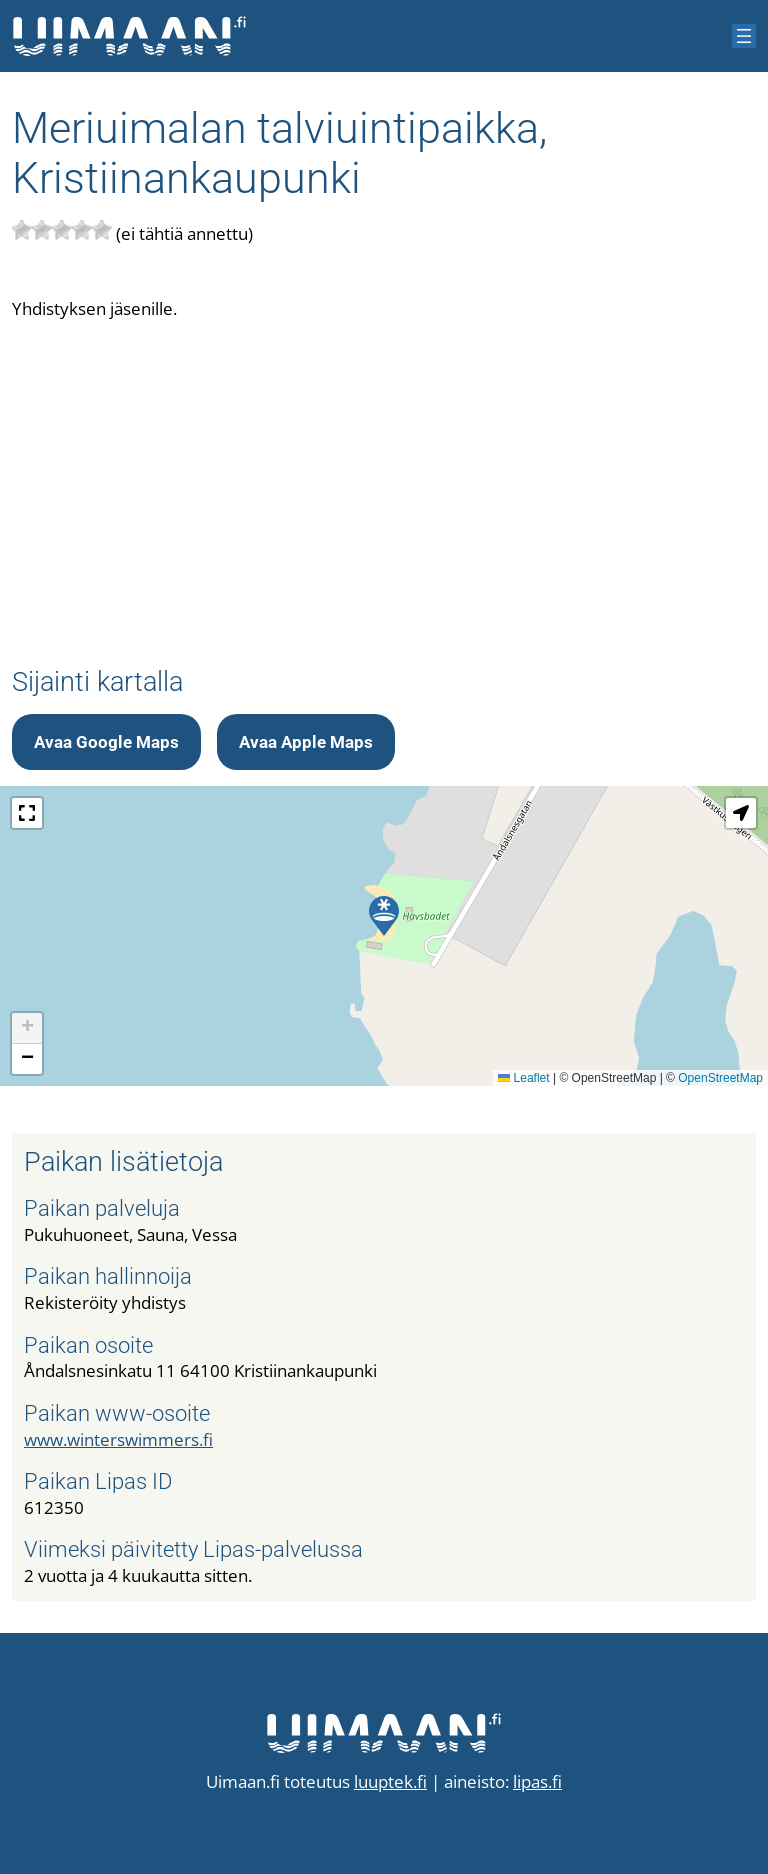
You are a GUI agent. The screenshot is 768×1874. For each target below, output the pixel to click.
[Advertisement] (384, 478)
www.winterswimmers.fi (118, 1439)
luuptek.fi (390, 1781)
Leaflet (523, 1078)
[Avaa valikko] (744, 36)
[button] (384, 916)
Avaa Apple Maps (306, 742)
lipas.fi (537, 1781)
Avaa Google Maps (106, 742)
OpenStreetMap (720, 1078)
